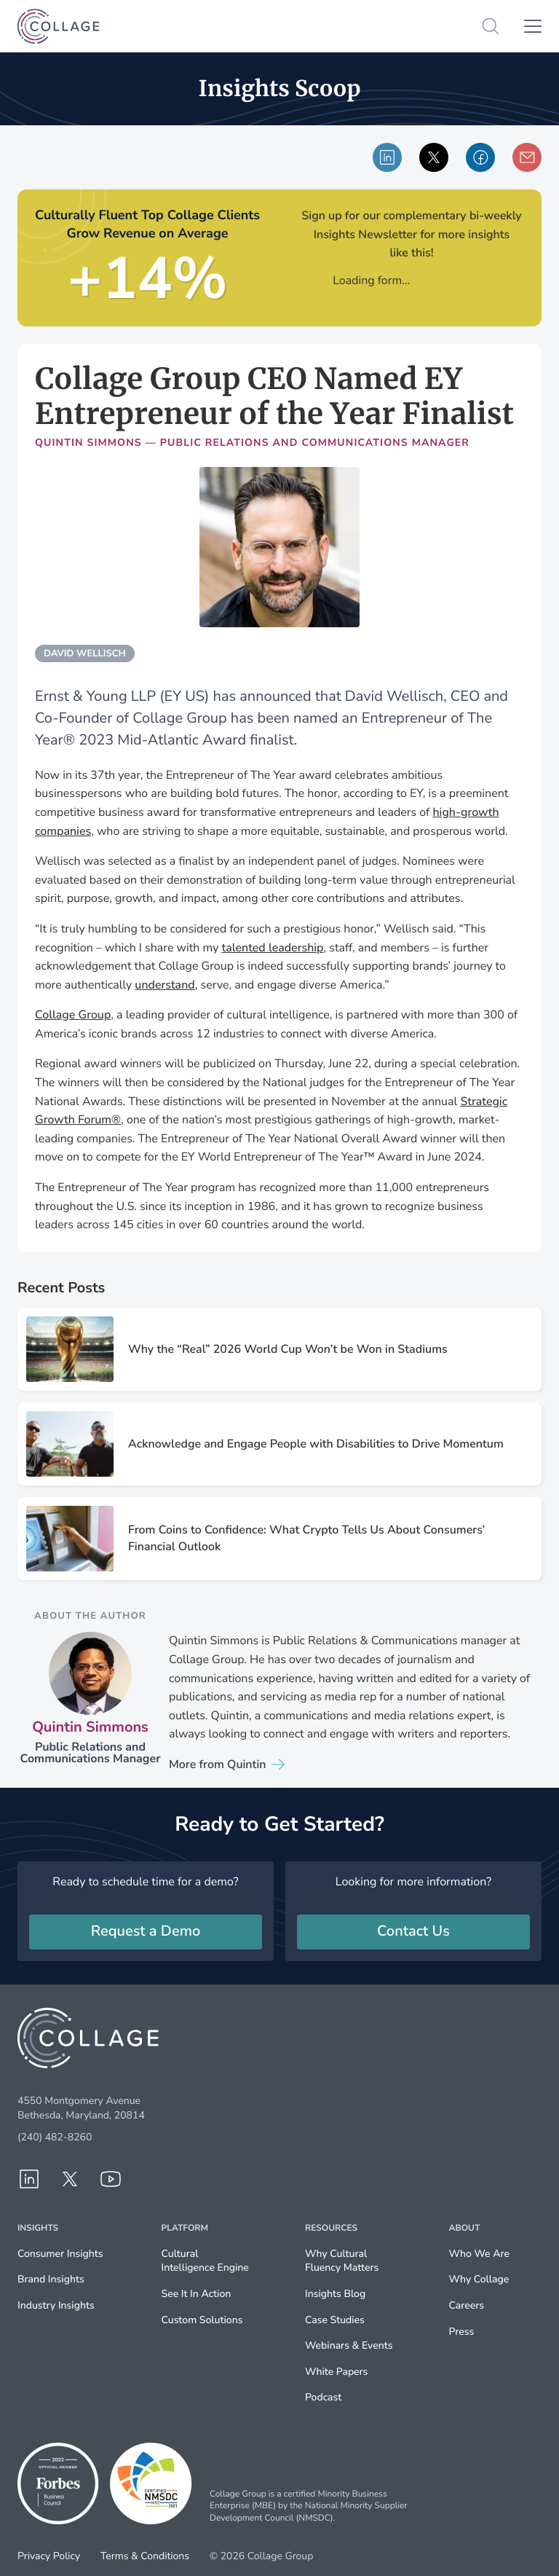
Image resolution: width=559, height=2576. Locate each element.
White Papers (336, 2372)
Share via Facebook (481, 158)
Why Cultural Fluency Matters (341, 2261)
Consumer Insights (60, 2254)
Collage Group (73, 1015)
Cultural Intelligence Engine (205, 2261)
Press (462, 2332)
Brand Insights (50, 2279)
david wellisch (85, 653)
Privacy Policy (48, 2556)
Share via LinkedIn (387, 158)
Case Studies (335, 2320)
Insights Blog (335, 2294)
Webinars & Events (348, 2345)
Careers (466, 2305)
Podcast (323, 2397)
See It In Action (196, 2294)
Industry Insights (56, 2305)
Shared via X (434, 158)
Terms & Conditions (144, 2556)
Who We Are (479, 2254)
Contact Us (413, 1931)
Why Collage (479, 2279)
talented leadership (272, 948)
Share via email (527, 158)
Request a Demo (146, 1931)
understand (164, 985)
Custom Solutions (202, 2320)
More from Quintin (217, 1764)
